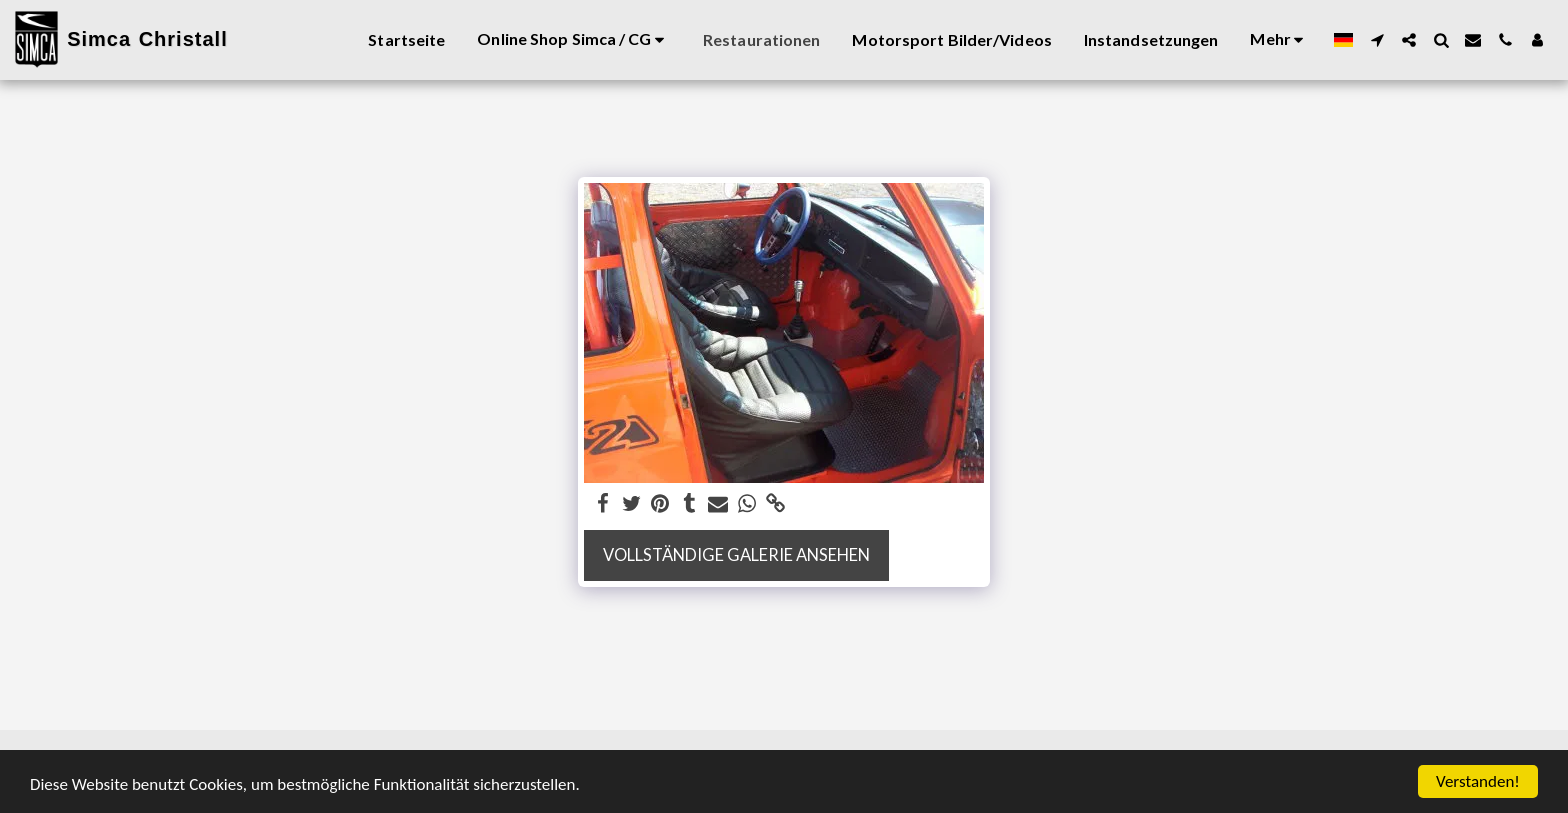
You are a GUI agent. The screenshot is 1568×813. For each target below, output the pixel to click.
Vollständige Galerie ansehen (736, 555)
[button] (1377, 40)
